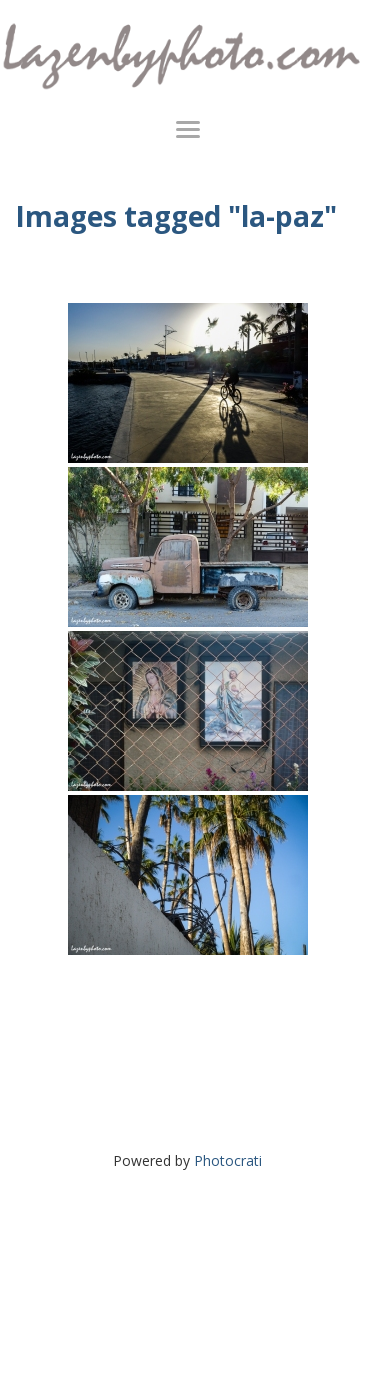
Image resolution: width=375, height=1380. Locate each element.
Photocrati (228, 1160)
